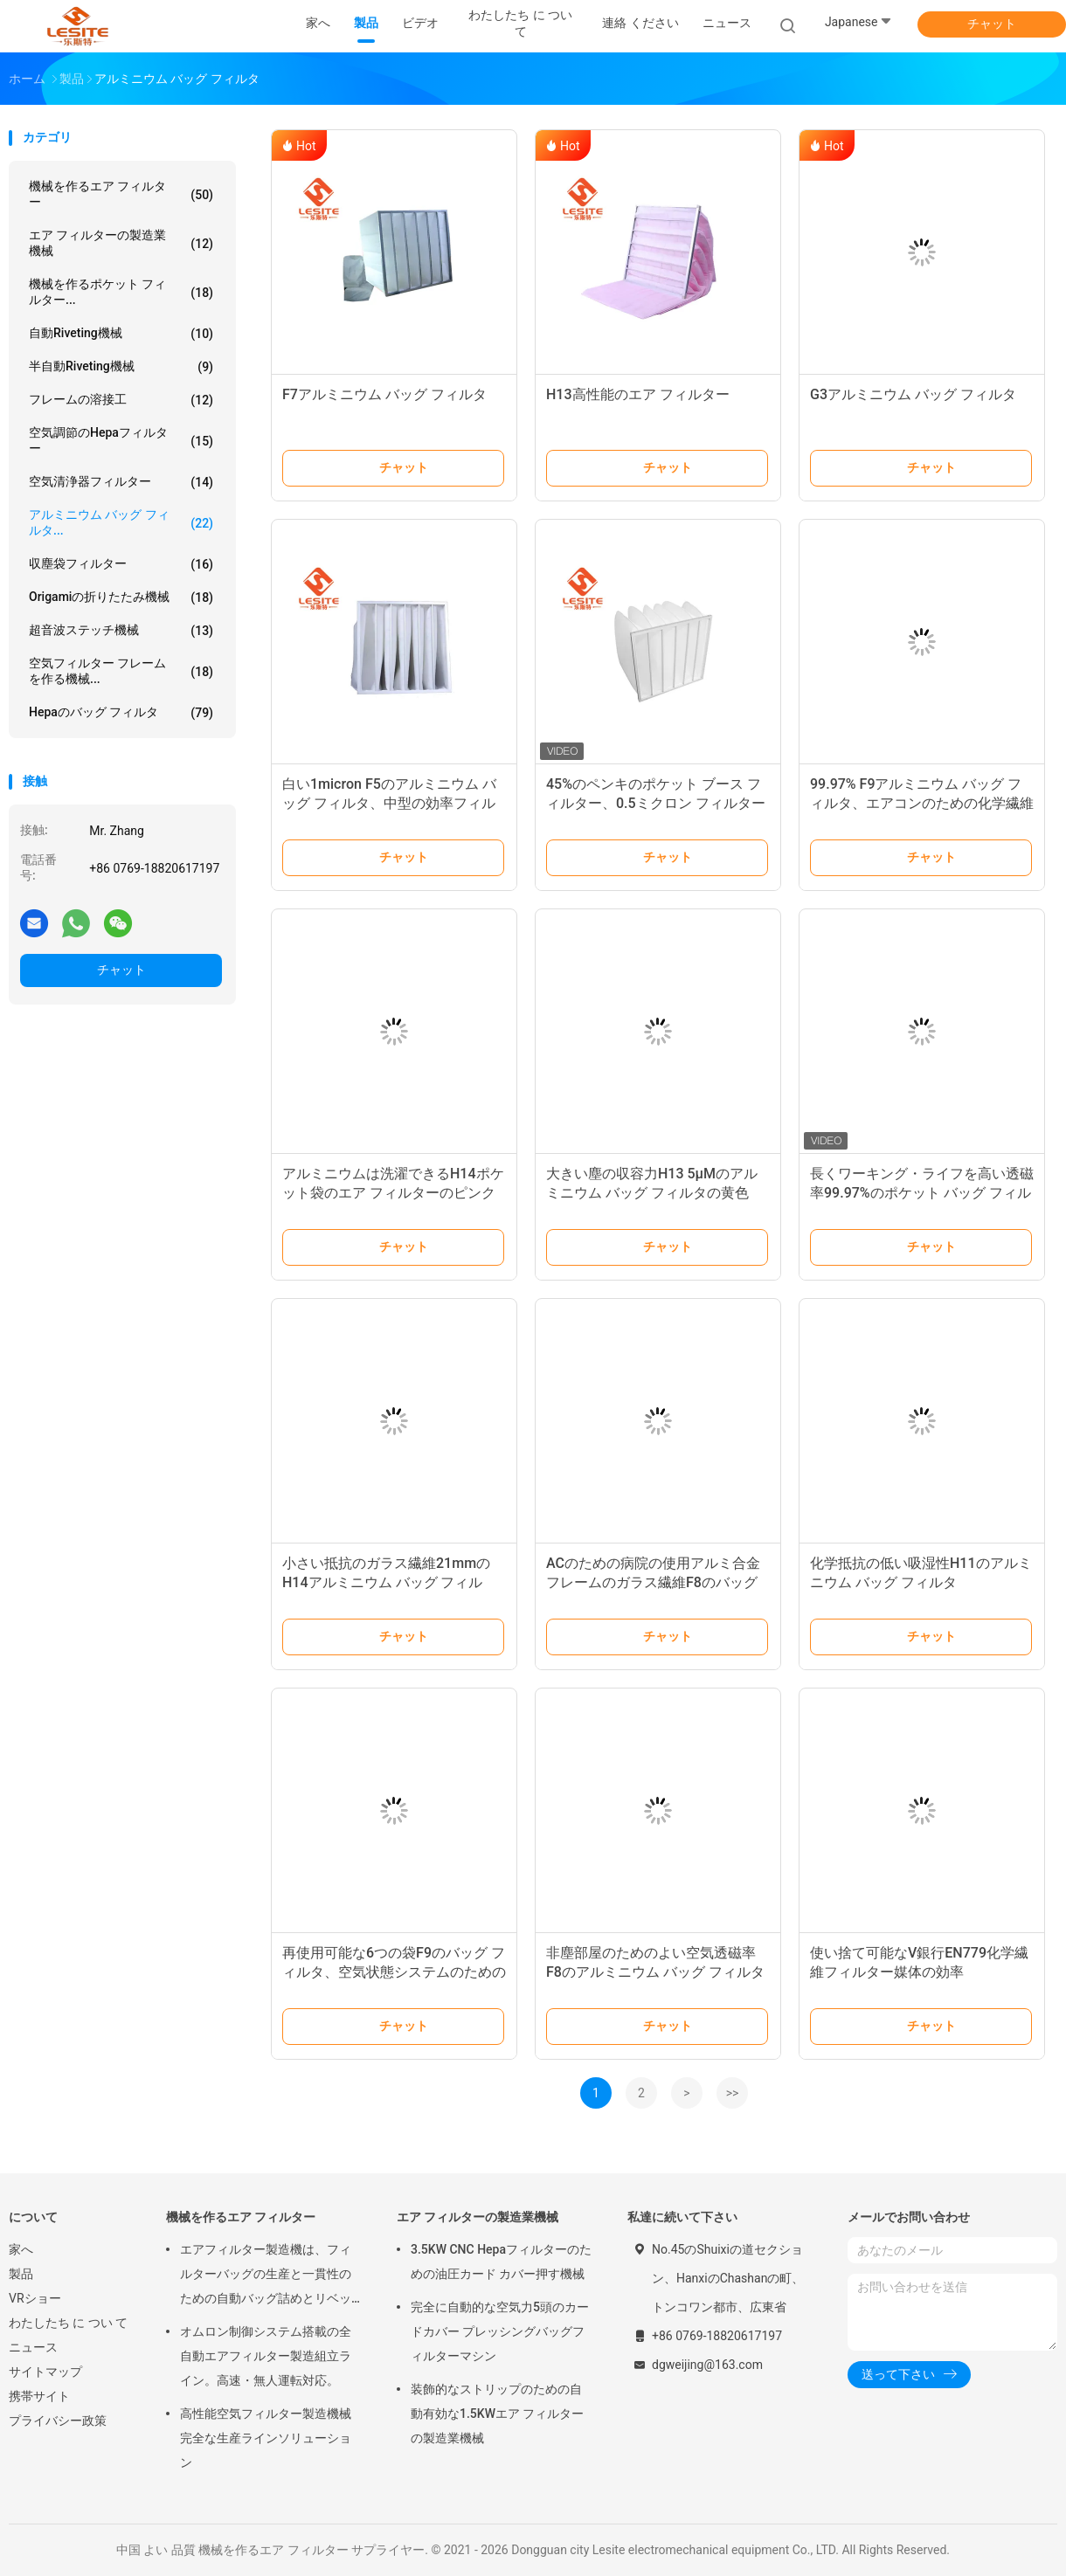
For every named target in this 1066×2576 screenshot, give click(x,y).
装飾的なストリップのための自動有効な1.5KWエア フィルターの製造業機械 (497, 2413)
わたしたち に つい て (68, 2323)
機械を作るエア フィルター (121, 194)
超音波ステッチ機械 (121, 630)
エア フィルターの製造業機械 (121, 243)
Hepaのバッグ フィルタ (121, 713)
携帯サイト (39, 2396)
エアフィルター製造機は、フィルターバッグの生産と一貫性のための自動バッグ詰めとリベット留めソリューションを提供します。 (265, 2276)
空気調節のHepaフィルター (121, 440)
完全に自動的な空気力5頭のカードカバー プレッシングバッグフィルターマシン (500, 2331)
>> (732, 2093)
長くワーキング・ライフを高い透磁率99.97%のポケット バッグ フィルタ (922, 1192)
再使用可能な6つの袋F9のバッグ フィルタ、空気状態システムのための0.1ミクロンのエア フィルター (394, 1971)
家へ (21, 2249)
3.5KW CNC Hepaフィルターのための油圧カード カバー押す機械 (501, 2261)
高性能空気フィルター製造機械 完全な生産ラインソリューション (265, 2438)
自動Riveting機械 (121, 333)
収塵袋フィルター (121, 564)
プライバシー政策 (58, 2421)
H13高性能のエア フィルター (638, 394)
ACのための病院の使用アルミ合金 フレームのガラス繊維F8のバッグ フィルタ (653, 1582)
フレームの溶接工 (121, 400)
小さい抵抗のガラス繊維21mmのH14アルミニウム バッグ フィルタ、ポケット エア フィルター (386, 1582)
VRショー (35, 2298)
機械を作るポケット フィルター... (121, 292)
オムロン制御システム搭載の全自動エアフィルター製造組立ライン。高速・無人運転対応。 (265, 2355)
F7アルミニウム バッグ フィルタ (384, 394)
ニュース (33, 2347)
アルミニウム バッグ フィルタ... (121, 522)
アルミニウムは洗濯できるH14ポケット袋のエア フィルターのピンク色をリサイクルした (393, 1192)
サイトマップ (45, 2372)
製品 (21, 2274)
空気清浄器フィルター (121, 482)
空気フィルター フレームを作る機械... (121, 671)
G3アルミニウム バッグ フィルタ (913, 394)
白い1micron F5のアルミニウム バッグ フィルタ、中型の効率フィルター (389, 803)
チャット (991, 24)
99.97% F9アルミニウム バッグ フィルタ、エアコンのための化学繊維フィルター (922, 803)
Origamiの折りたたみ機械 (121, 597)
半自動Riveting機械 (121, 367)
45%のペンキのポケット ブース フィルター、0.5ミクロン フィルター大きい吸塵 (655, 803)
